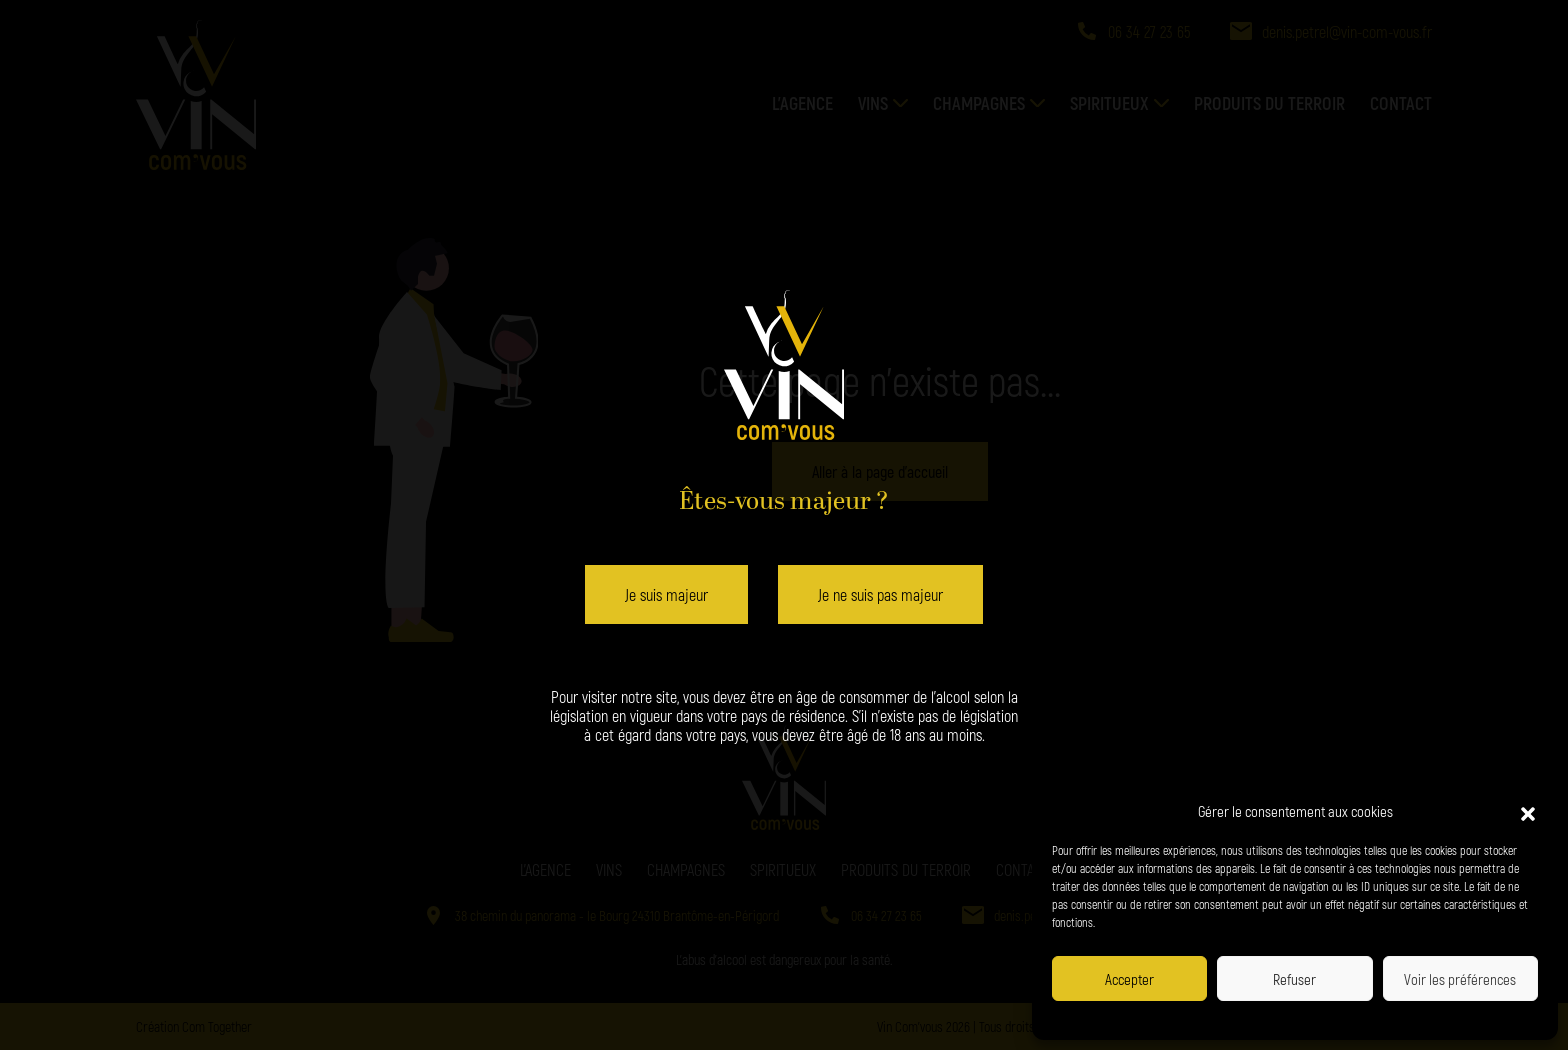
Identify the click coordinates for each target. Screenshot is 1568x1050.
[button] (1528, 811)
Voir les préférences (1460, 979)
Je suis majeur (666, 594)
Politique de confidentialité (1231, 1018)
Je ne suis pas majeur (880, 594)
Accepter (1129, 979)
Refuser (1294, 979)
